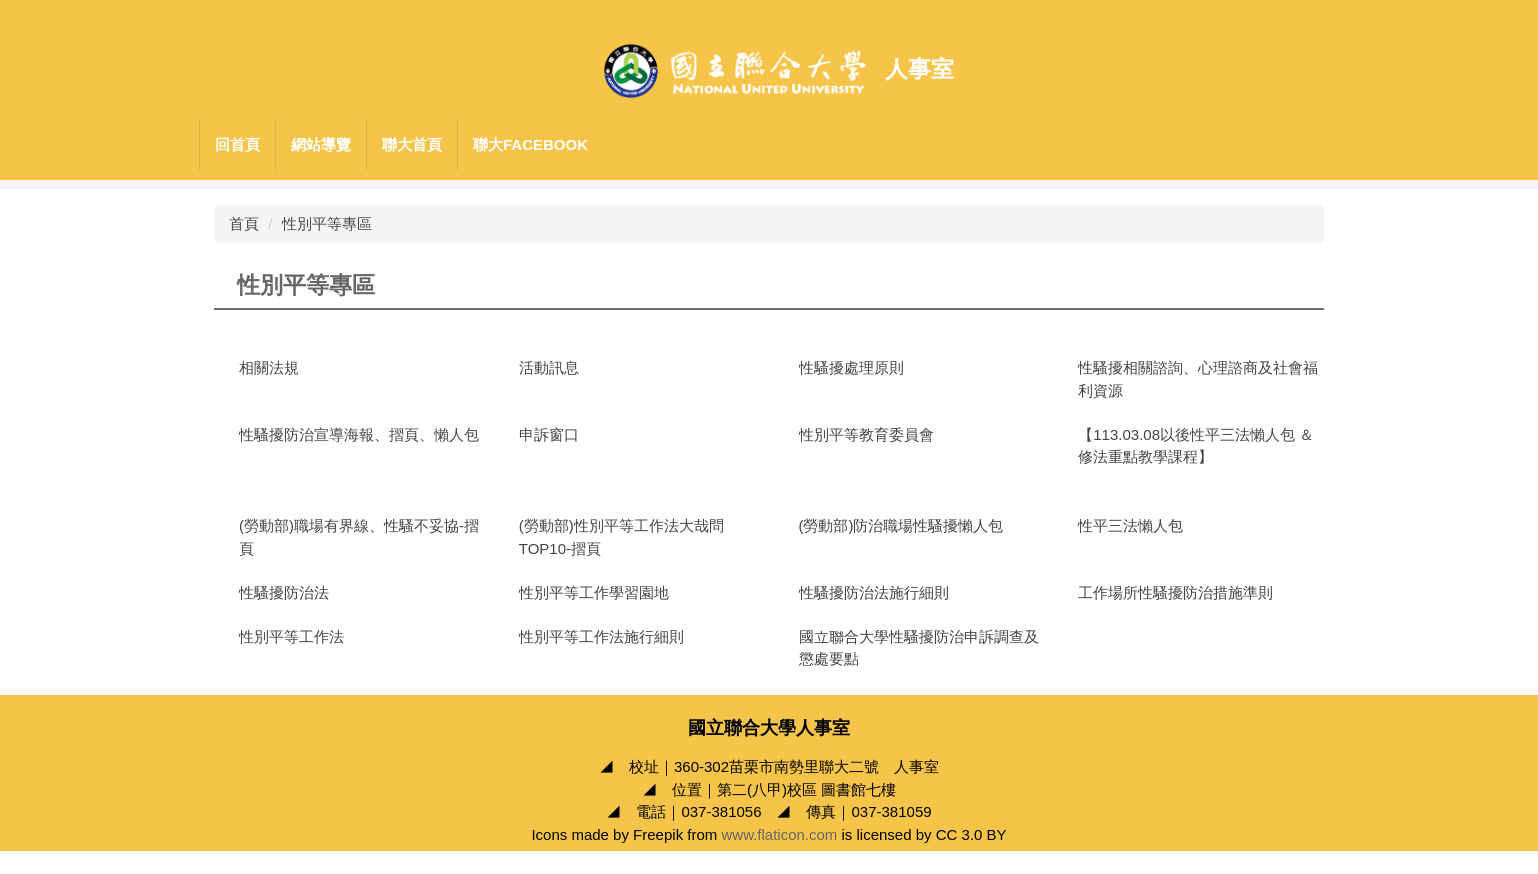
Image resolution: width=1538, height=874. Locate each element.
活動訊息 (549, 367)
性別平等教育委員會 (866, 434)
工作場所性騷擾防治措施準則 (1175, 592)
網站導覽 (321, 144)
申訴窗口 (549, 434)
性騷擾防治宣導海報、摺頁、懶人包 (359, 434)
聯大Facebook (530, 144)
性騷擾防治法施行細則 (874, 592)
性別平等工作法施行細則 (601, 636)
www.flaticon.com (779, 856)
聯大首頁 (412, 144)
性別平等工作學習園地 (594, 592)
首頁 (244, 223)
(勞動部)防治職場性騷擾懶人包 (901, 525)
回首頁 (237, 144)
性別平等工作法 (291, 636)
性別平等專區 (327, 223)
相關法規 (269, 367)
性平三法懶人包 (1130, 525)
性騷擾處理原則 (851, 367)
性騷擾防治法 (284, 592)
